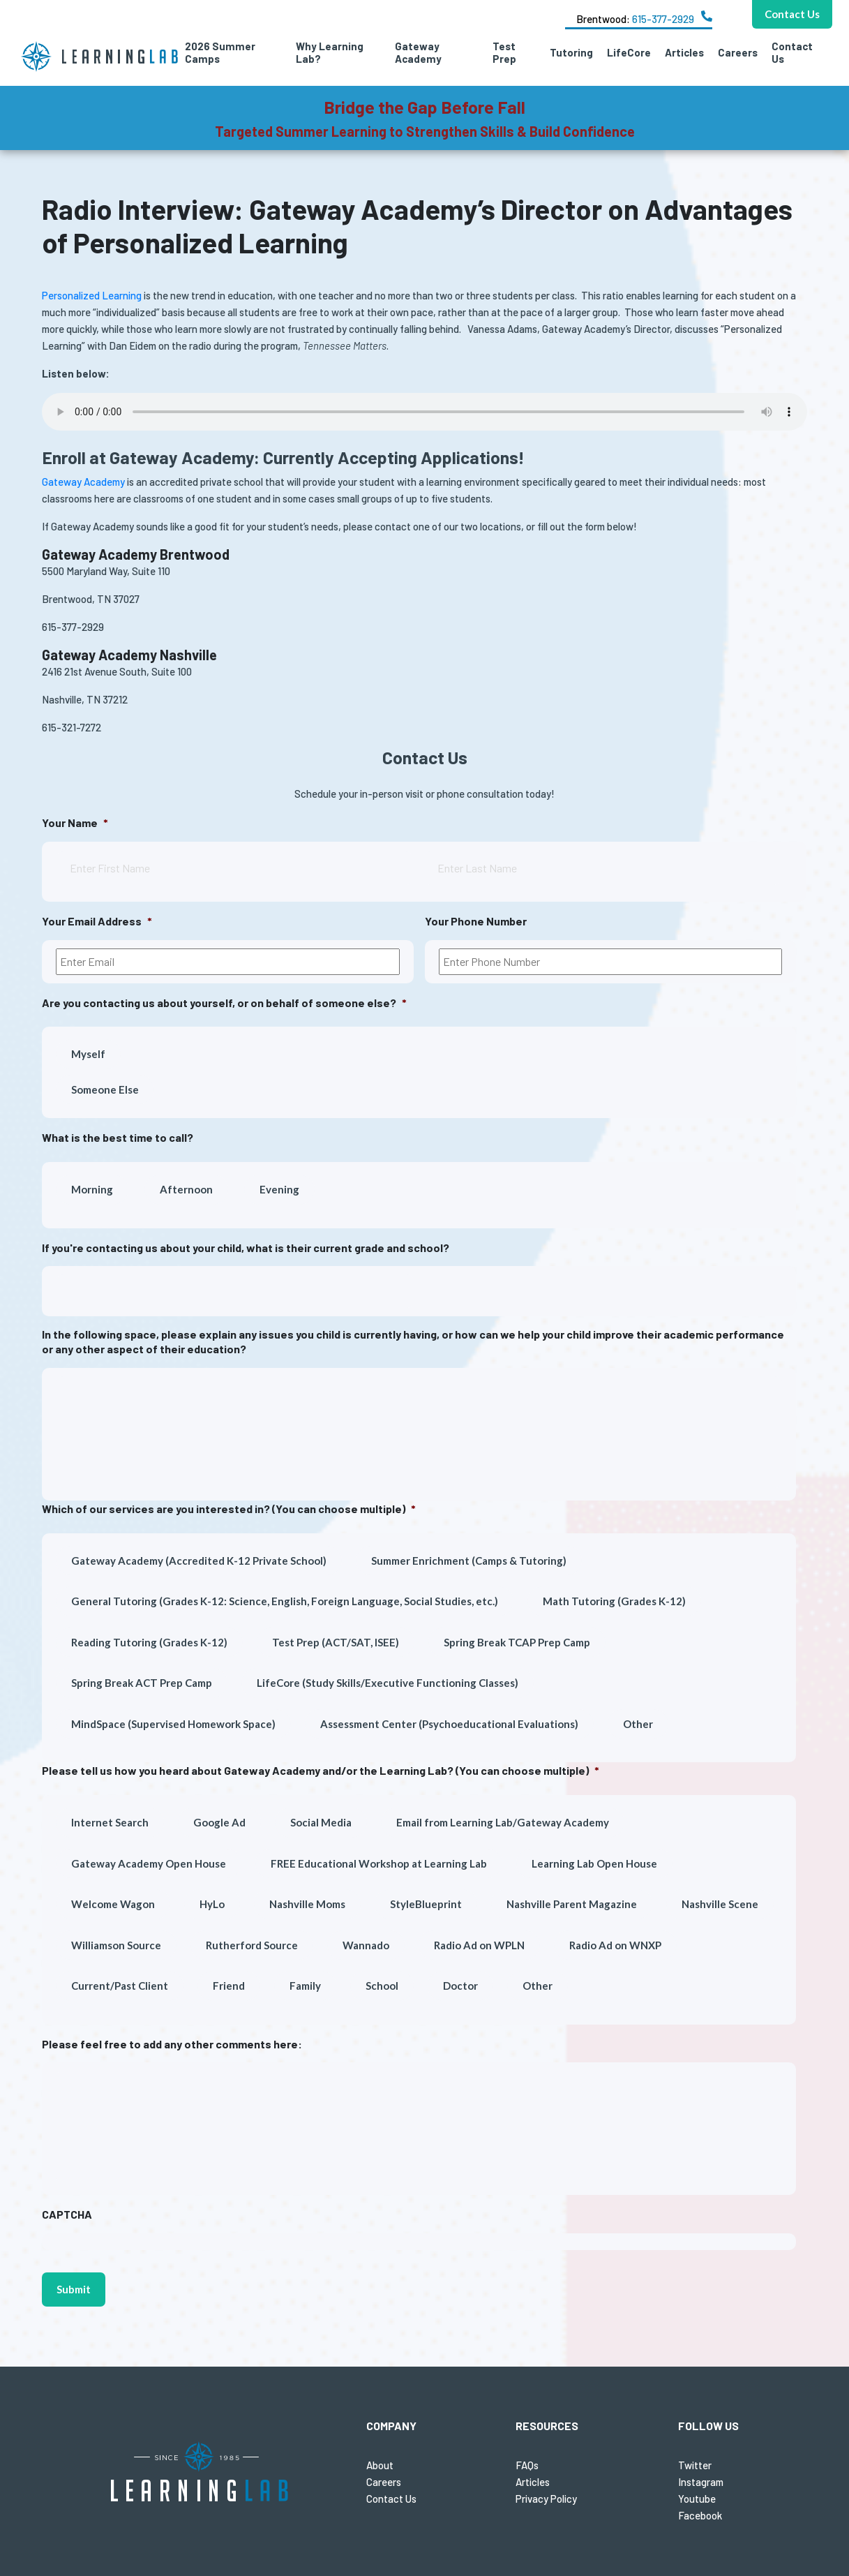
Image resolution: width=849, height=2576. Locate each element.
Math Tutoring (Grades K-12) (614, 1601)
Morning (92, 1189)
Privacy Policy (546, 2498)
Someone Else (105, 1089)
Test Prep (504, 52)
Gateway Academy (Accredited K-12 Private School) (198, 1560)
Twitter (695, 2465)
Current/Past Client (119, 1985)
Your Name (75, 822)
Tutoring (571, 52)
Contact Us (792, 52)
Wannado (366, 1945)
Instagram (700, 2482)
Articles (684, 52)
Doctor (460, 1985)
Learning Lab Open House (594, 1863)
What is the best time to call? (117, 1137)
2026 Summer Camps (220, 52)
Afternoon (186, 1189)
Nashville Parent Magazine (571, 1904)
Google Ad (219, 1822)
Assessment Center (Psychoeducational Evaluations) (449, 1724)
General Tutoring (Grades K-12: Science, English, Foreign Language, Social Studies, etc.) (284, 1601)
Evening (279, 1189)
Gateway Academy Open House (148, 1863)
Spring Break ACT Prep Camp (141, 1682)
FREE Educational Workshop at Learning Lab (379, 1863)
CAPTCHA (67, 2214)
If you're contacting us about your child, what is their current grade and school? (245, 1247)
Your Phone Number (476, 921)
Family (305, 1985)
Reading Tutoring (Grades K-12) (149, 1642)
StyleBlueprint (426, 1904)
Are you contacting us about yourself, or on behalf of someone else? (224, 1002)
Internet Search (110, 1822)
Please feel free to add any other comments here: (172, 2043)
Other (638, 1724)
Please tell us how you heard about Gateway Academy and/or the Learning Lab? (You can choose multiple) (320, 1770)
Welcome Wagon (113, 1904)
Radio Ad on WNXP (615, 1945)
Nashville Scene (720, 1904)
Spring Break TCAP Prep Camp (517, 1642)
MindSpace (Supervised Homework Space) (173, 1724)
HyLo (212, 1904)
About (379, 2465)
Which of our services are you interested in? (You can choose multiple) (229, 1508)
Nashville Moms (307, 1904)
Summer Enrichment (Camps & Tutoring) (468, 1560)
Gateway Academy (418, 52)
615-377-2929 (663, 19)
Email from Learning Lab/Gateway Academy (502, 1822)
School (382, 1985)
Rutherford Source (252, 1945)
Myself (88, 1054)
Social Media (321, 1822)
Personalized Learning (92, 295)
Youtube (697, 2498)
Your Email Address (97, 921)
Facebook (700, 2515)
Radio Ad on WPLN (479, 1945)
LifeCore (629, 52)
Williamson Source (116, 1945)
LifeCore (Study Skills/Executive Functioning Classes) (387, 1682)
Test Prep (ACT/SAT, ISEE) (335, 1642)
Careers (738, 52)
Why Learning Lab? (329, 52)
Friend (229, 1985)
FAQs (527, 2465)
